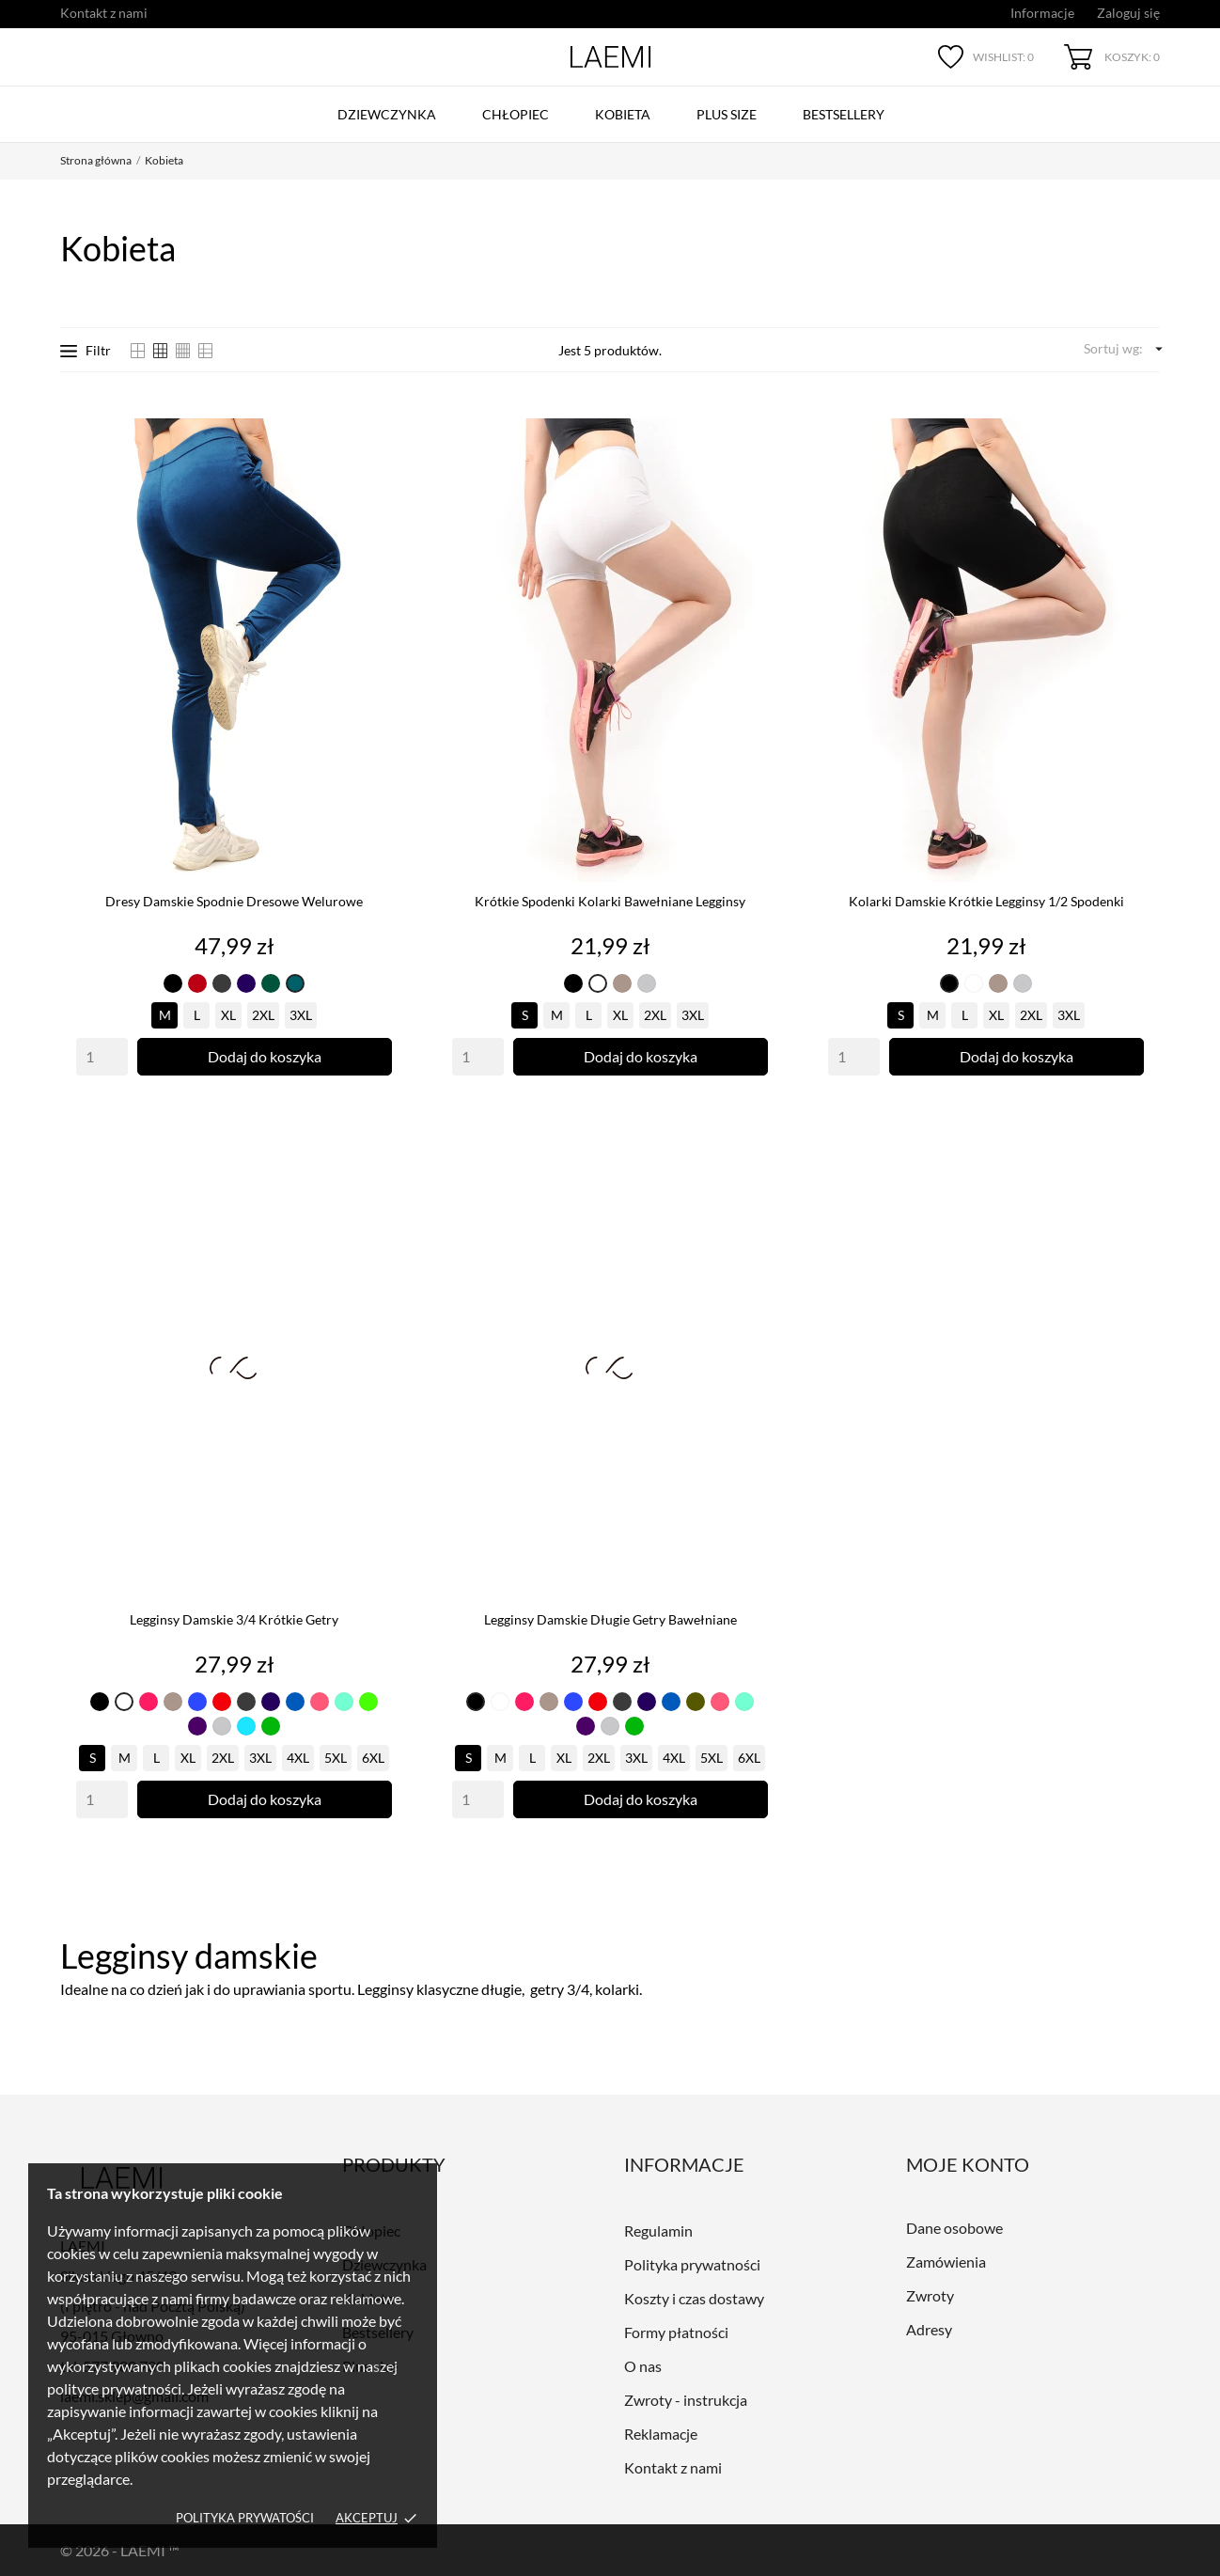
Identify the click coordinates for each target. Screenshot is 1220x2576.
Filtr (85, 350)
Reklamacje (660, 2433)
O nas (643, 2366)
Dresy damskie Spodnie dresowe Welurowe (234, 901)
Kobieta (622, 114)
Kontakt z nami (104, 13)
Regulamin (658, 2230)
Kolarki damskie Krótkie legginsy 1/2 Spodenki (986, 901)
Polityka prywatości (245, 2517)
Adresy (929, 2329)
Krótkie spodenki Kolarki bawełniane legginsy (610, 901)
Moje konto (967, 2164)
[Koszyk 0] (1112, 57)
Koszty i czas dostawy (694, 2298)
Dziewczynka (386, 114)
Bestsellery (843, 114)
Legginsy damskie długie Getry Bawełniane (610, 1619)
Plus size (726, 114)
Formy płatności (676, 2332)
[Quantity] (102, 1057)
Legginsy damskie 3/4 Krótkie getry (234, 1619)
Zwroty (930, 2295)
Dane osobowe (954, 2228)
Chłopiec (515, 114)
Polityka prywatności (692, 2264)
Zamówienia (946, 2261)
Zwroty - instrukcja (685, 2400)
